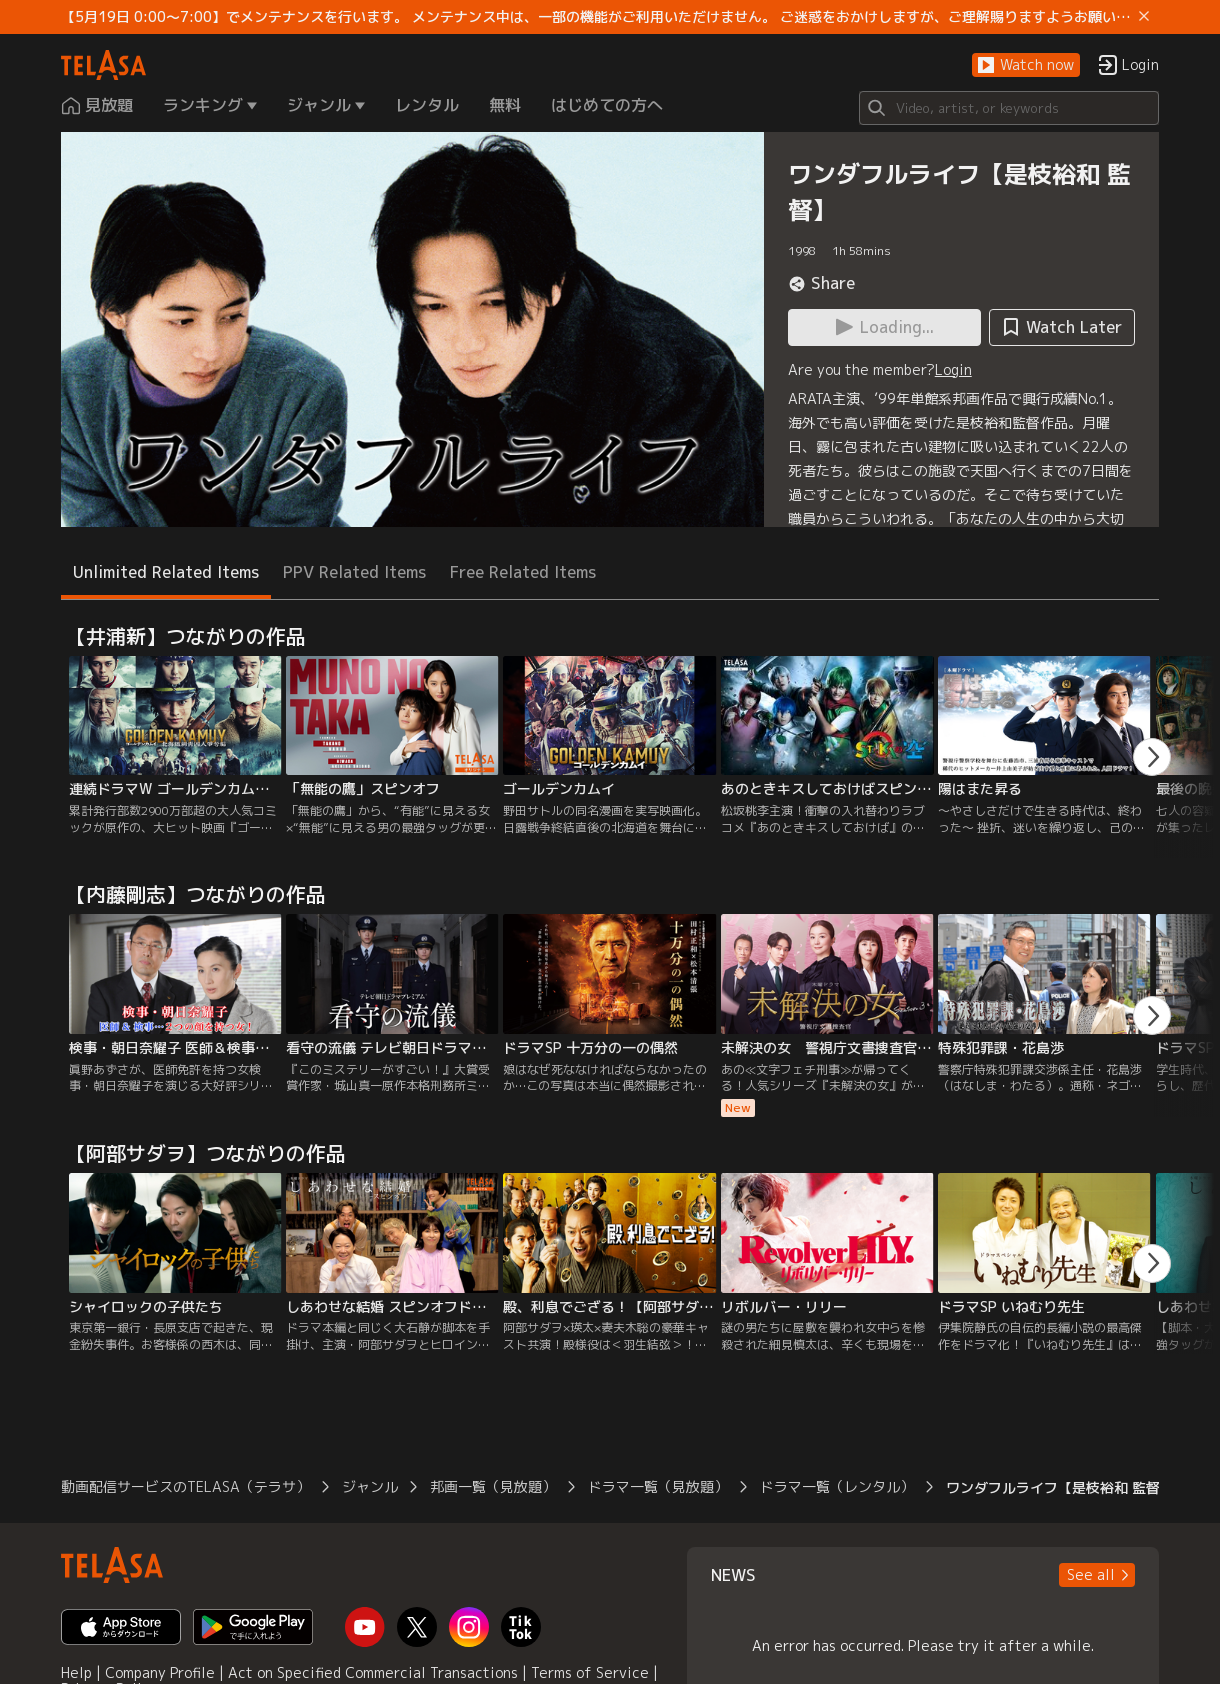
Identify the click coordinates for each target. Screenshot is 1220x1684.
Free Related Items (523, 572)
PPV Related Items (354, 572)
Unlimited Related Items (166, 572)
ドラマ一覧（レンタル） (837, 1486)
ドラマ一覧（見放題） (658, 1486)
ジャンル (370, 1486)
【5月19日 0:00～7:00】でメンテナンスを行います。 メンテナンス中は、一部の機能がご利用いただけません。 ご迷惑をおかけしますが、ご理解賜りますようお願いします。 (596, 17)
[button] (1026, 65)
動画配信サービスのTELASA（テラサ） (185, 1486)
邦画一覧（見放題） (493, 1486)
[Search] (1009, 108)
